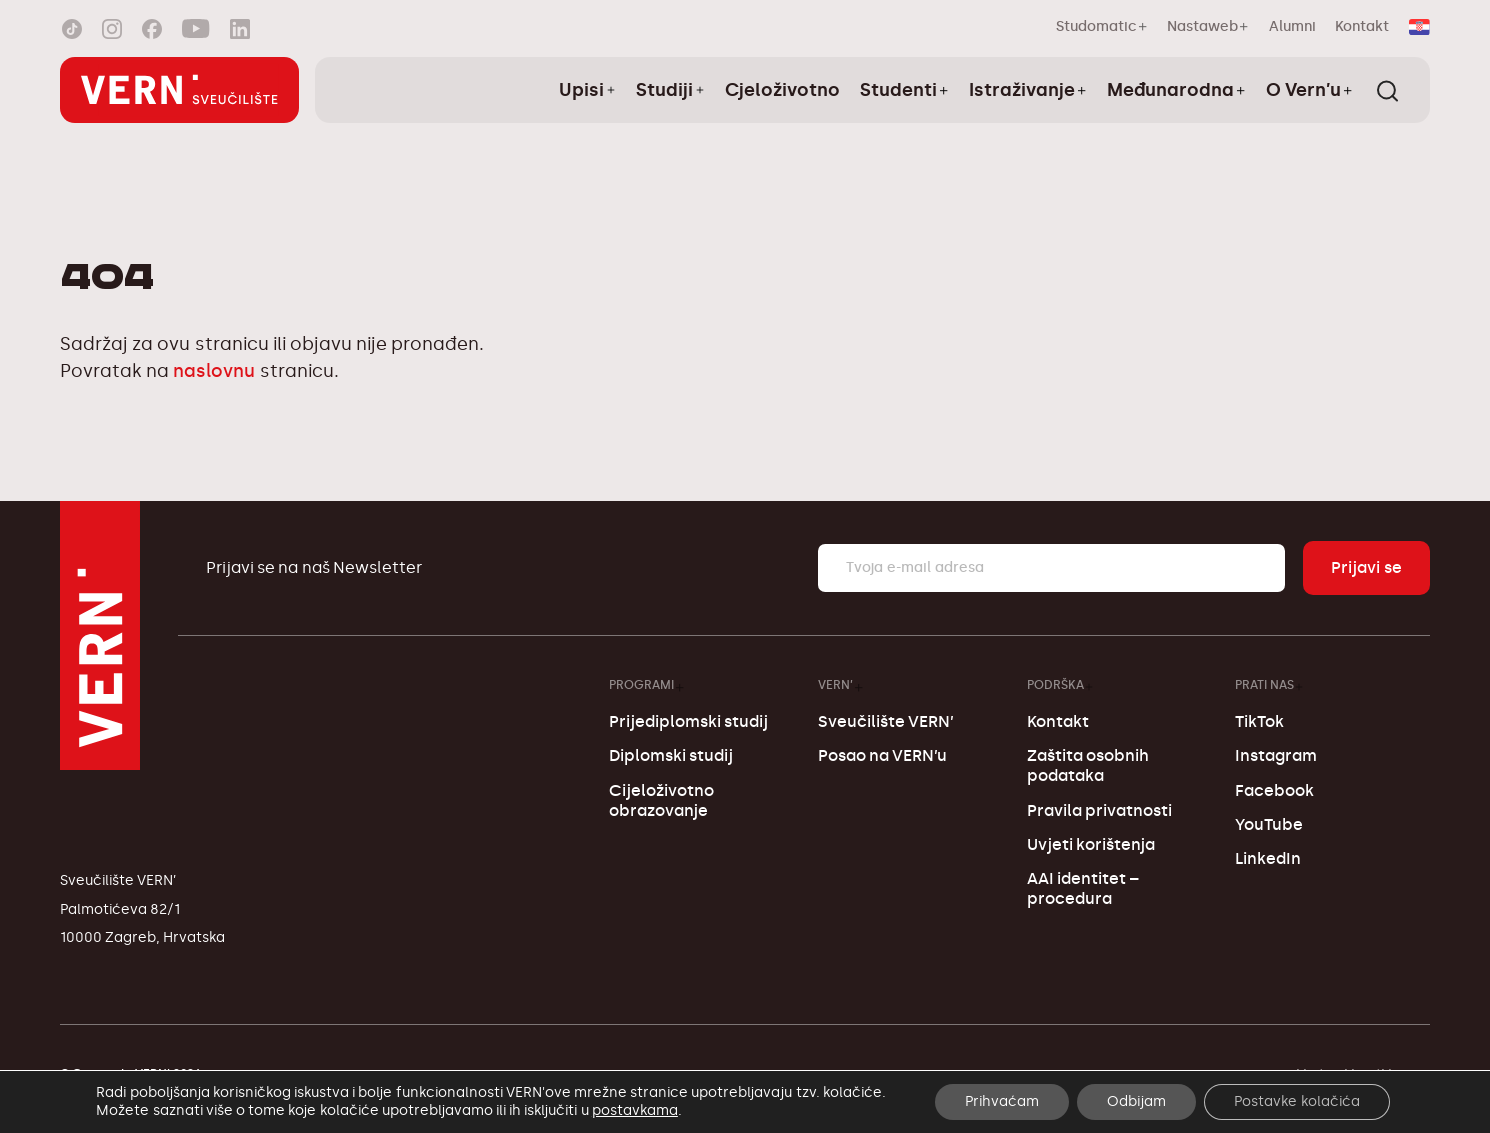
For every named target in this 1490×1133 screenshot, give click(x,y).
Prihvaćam (1002, 1101)
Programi (641, 684)
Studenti (898, 90)
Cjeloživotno (782, 90)
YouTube (1269, 824)
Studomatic (1096, 26)
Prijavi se (1366, 567)
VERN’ (835, 684)
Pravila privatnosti (1099, 810)
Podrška (1055, 684)
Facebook (1274, 790)
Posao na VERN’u (882, 755)
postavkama (635, 1110)
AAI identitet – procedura (1083, 888)
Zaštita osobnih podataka (1088, 765)
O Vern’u (1303, 90)
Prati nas (1264, 684)
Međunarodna (1170, 90)
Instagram (1276, 755)
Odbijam (1136, 1101)
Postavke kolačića (1297, 1101)
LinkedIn (1268, 858)
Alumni (1292, 26)
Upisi (581, 90)
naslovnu (214, 371)
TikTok (1259, 721)
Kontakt (1362, 26)
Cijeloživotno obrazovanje (661, 800)
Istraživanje (1022, 90)
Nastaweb (1202, 26)
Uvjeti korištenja (1091, 844)
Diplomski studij (671, 755)
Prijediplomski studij (688, 721)
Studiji (664, 90)
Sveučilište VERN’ (886, 721)
